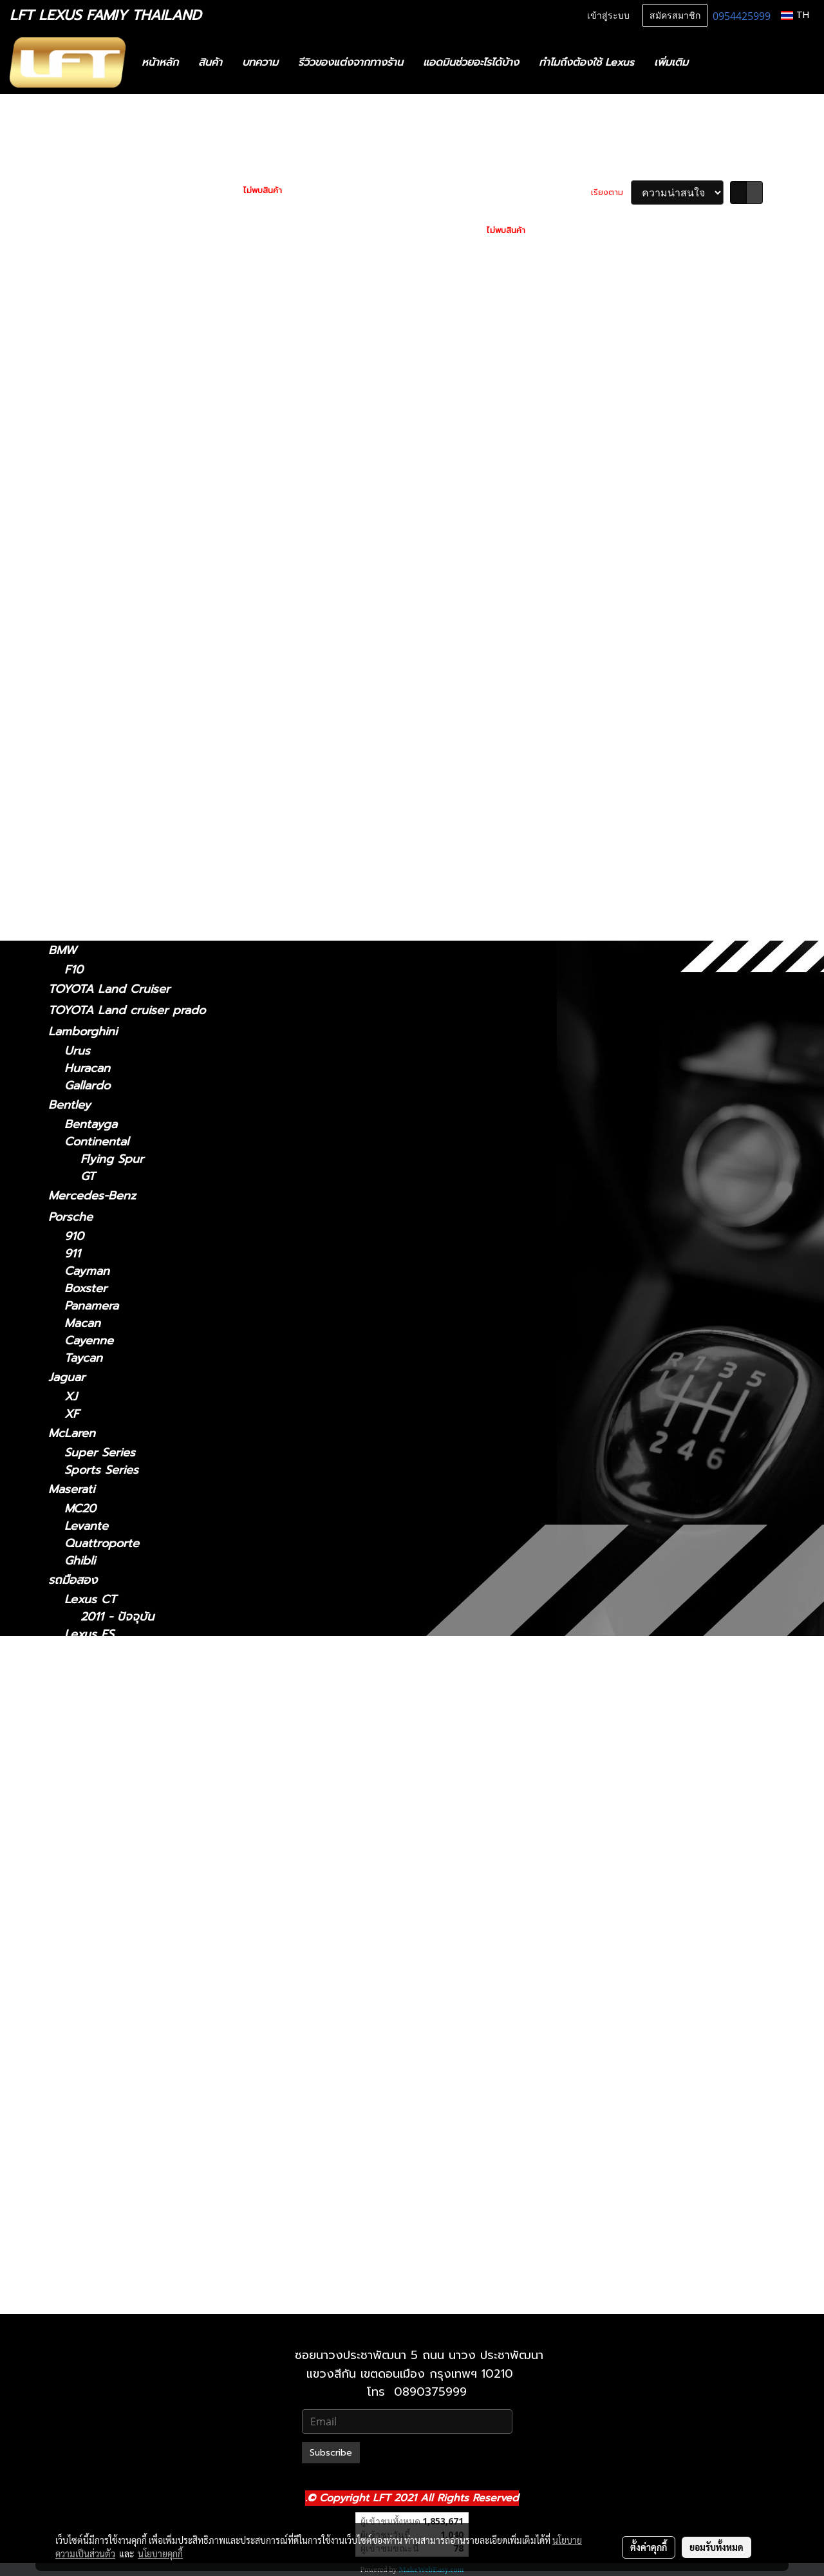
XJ (70, 1397)
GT (87, 1176)
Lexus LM (74, 576)
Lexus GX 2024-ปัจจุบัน (143, 2225)
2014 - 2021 (96, 539)
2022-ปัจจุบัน (98, 556)
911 (72, 1254)
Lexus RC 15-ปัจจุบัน (134, 2069)
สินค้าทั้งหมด (79, 189)
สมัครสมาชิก (675, 16)
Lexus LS (73, 670)
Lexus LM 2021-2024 (137, 1825)
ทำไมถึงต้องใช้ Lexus (586, 62)
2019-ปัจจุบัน (97, 875)
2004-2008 (95, 784)
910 (74, 1236)
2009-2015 (93, 802)
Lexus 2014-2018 (126, 1669)
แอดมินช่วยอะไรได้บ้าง (471, 62)
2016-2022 (93, 819)
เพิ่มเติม (671, 62)
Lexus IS (71, 334)
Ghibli (79, 1561)
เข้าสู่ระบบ (608, 16)
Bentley (69, 1105)
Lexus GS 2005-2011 (136, 1704)
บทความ (260, 62)
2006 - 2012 (98, 388)
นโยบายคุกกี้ (160, 2553)
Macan (82, 1323)
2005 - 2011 (96, 500)
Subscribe (331, 2452)
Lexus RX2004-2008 (137, 2103)
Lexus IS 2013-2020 (134, 1791)
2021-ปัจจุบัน (97, 353)
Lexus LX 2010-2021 (136, 1964)
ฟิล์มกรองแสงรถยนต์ (101, 232)
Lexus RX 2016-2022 (137, 2138)
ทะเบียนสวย (76, 168)
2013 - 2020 (97, 371)
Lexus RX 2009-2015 (138, 2121)
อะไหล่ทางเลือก (85, 274)
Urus (77, 1051)
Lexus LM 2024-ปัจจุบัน (143, 1843)
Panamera (91, 1306)
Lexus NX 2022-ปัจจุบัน (143, 2034)
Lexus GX (75, 894)
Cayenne (88, 1340)
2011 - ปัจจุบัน (101, 315)
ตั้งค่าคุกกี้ (648, 2547)
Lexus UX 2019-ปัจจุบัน (142, 2190)
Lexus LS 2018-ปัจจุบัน (140, 1930)
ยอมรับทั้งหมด (716, 2547)
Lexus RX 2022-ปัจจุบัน (142, 2156)
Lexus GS (74, 464)
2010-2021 (92, 2299)
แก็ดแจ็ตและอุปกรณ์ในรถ (110, 253)
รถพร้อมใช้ (74, 147)
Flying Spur (112, 1159)
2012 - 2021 (96, 483)
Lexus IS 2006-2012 (134, 1773)
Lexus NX (74, 520)
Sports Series (101, 1470)
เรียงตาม (611, 192)
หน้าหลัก (160, 62)
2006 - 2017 (98, 707)
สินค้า (210, 62)
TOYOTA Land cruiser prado (126, 1010)
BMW (62, 950)
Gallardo (87, 1086)
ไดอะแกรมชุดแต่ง (91, 211)
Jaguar (66, 1377)
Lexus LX (90, 1947)
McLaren (71, 1433)
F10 (73, 970)
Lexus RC (74, 726)
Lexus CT (74, 296)
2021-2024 (93, 612)
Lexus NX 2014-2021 (136, 2017)
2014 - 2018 (96, 444)
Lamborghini (82, 1031)
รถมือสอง (72, 1580)
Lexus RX (74, 765)
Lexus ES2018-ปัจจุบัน (138, 1651)
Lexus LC (73, 632)
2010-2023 (93, 931)
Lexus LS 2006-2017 (136, 1912)
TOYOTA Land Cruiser (109, 989)
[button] (717, 62)
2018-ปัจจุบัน (97, 651)
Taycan (83, 1358)
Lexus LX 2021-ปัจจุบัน (141, 1982)
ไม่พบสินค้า (262, 190)
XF (71, 1414)
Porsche (70, 1217)
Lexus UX (75, 856)
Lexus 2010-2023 (127, 2243)
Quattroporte (101, 1543)
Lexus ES (73, 408)
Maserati (71, 1489)
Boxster (85, 1288)
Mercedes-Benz (92, 1196)
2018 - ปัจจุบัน (102, 427)
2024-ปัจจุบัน (98, 595)
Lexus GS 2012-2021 (135, 1721)
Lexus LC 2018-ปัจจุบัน (141, 1877)
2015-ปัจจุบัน (97, 746)
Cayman (86, 1271)
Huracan (87, 1068)
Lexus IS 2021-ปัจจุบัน (138, 1756)
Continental (96, 1142)
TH (795, 15)
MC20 (80, 1509)
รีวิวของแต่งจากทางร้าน (350, 62)
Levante (86, 1526)
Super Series (99, 1453)
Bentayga (90, 1124)
